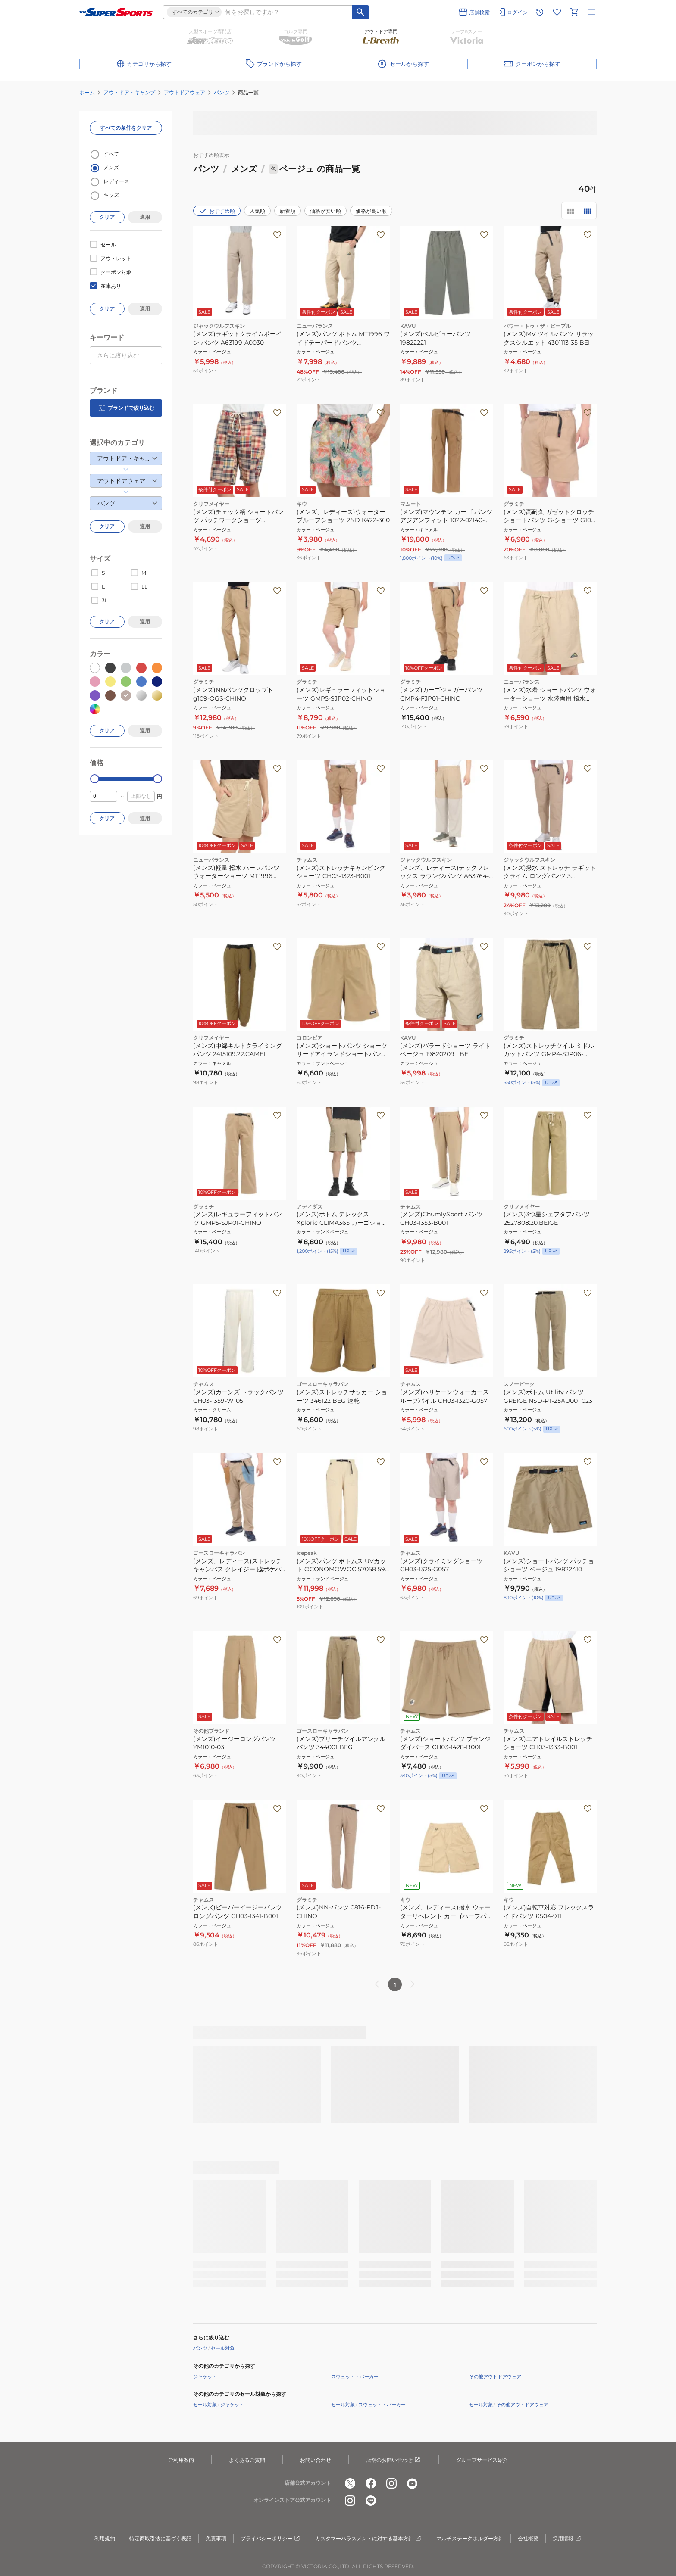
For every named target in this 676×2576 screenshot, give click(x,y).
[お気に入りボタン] (277, 235)
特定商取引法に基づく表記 (160, 2538)
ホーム (87, 92)
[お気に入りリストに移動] (557, 12)
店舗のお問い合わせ (393, 2460)
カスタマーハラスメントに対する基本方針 (368, 2538)
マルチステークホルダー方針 (470, 2538)
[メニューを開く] (591, 12)
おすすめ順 (217, 210)
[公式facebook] (371, 2483)
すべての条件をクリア (126, 128)
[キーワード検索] (360, 12)
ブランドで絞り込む (125, 408)
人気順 (257, 211)
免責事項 (216, 2538)
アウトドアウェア (184, 92)
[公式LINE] (371, 2500)
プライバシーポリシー (271, 2538)
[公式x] (350, 2483)
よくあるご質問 (247, 2460)
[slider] (94, 778)
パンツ (221, 92)
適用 (145, 217)
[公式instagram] (391, 2483)
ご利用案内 (181, 2460)
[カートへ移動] (574, 12)
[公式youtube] (412, 2483)
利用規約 (104, 2538)
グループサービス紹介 (482, 2460)
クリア (107, 217)
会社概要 (528, 2538)
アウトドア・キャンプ (129, 92)
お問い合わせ (315, 2460)
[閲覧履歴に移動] (539, 12)
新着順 (287, 211)
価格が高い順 (371, 211)
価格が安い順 (325, 211)
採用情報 (567, 2538)
